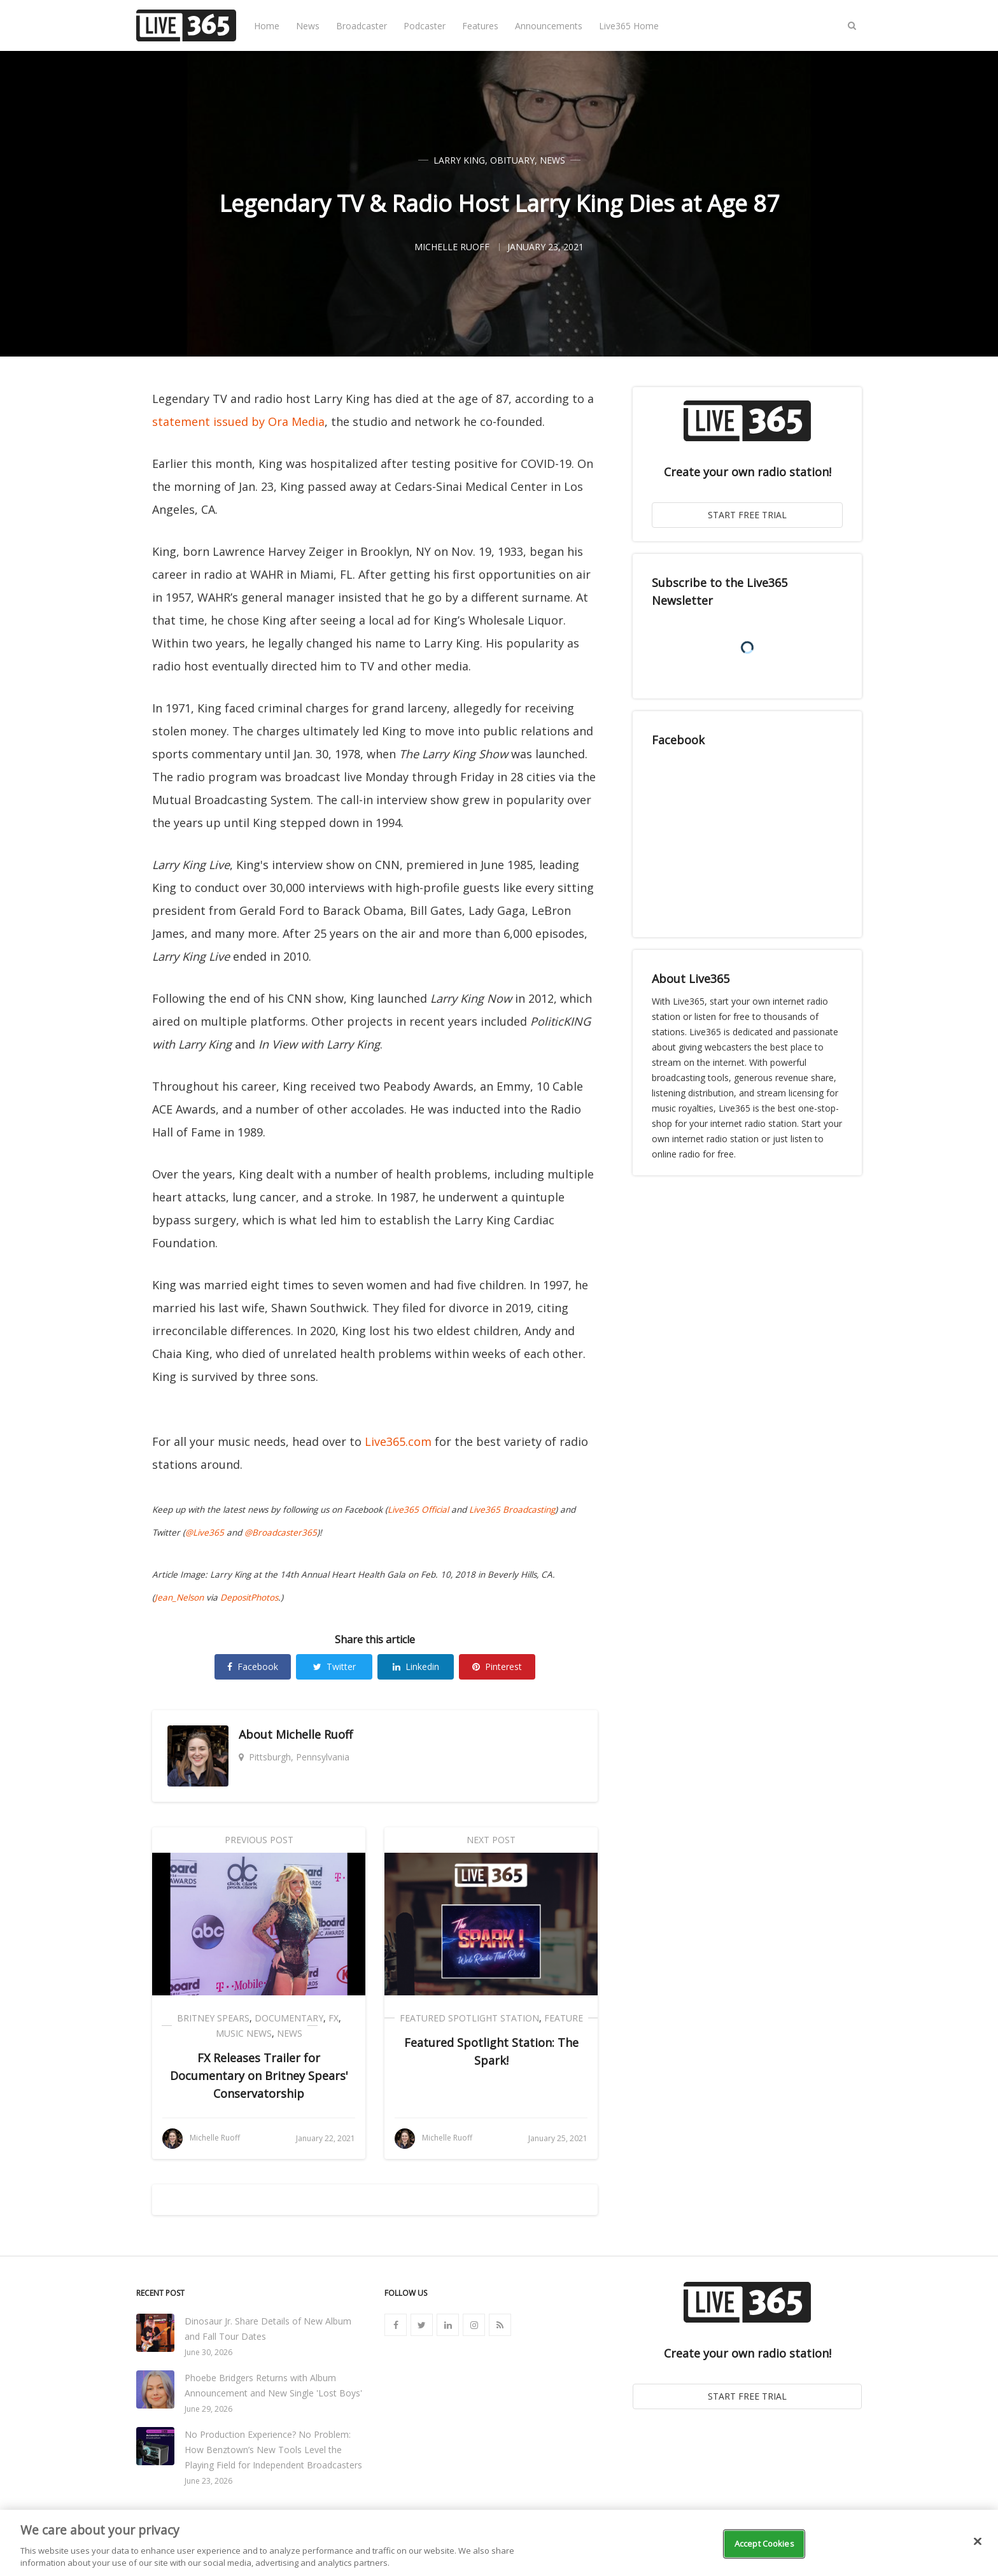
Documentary (289, 2018)
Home (266, 26)
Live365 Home (629, 26)
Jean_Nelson (179, 1597)
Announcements (548, 26)
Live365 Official (418, 1509)
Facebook (252, 1666)
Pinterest (497, 1666)
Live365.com (398, 1441)
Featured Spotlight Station (469, 2018)
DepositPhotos (249, 1597)
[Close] (978, 2542)
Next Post (491, 1840)
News (308, 26)
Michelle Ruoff (314, 1734)
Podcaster (425, 26)
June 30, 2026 (208, 2352)
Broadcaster (361, 26)
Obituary (512, 160)
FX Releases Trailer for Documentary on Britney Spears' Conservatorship (259, 2075)
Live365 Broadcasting (512, 1509)
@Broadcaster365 (280, 1532)
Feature (563, 2018)
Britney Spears (213, 2018)
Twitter (334, 1666)
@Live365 (204, 1532)
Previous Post (259, 1840)
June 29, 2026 (208, 2408)
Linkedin (416, 1666)
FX (333, 2018)
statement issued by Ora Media (238, 421)
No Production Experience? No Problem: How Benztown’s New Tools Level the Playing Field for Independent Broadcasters (273, 2449)
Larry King (459, 160)
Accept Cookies (764, 2543)
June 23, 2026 (208, 2480)
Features (480, 26)
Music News (244, 2033)
